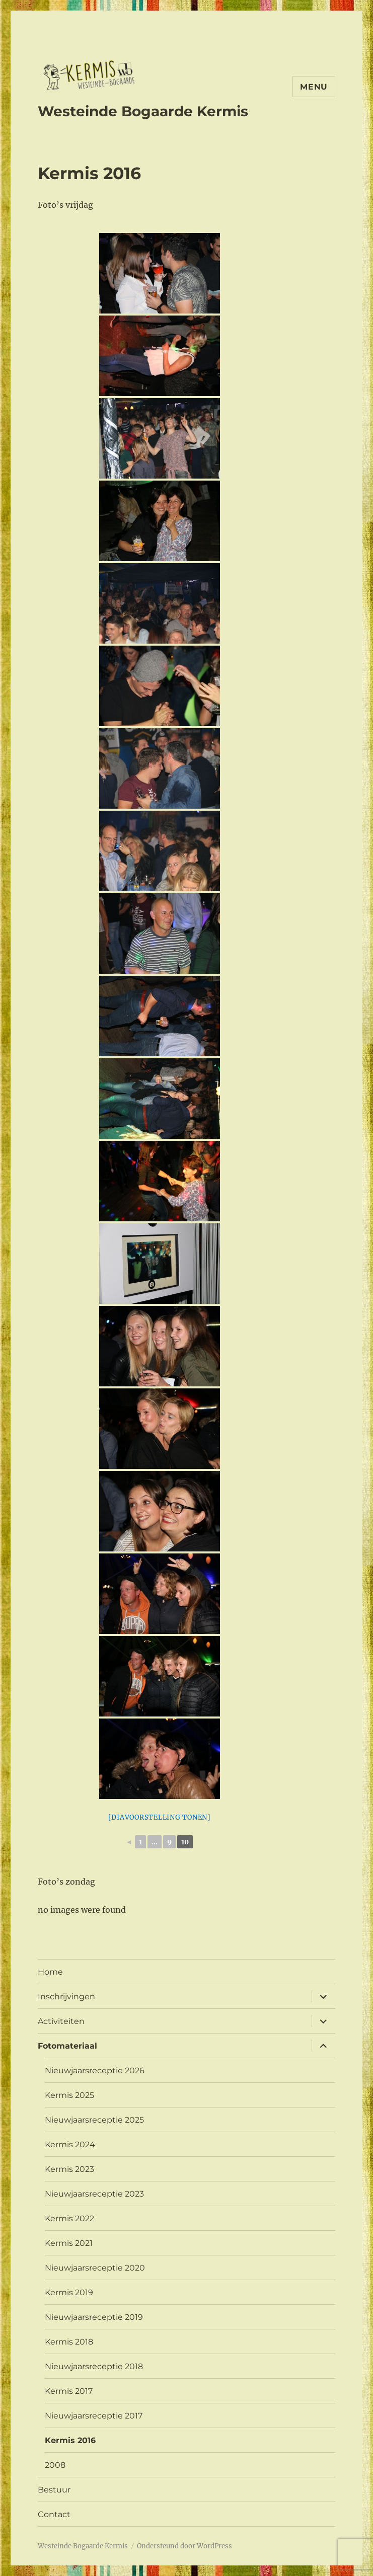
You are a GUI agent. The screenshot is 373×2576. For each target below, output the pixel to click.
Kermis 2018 (69, 2342)
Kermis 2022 (69, 2218)
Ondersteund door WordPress (184, 2546)
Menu (314, 87)
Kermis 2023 (69, 2169)
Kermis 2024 (70, 2144)
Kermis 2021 (69, 2243)
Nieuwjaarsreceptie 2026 (94, 2070)
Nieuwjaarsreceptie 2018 (94, 2366)
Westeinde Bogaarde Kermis (143, 111)
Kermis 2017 (69, 2391)
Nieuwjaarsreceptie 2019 (94, 2317)
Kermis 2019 (69, 2292)
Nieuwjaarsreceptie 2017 (93, 2416)
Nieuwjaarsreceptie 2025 (94, 2120)
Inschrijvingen (66, 1996)
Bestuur (54, 2489)
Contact (54, 2514)
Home (50, 1972)
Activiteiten (61, 2021)
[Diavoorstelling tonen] (159, 1817)
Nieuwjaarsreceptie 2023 (94, 2194)
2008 (55, 2465)
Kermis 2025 (69, 2095)
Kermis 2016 (70, 2440)
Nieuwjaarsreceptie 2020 (95, 2268)
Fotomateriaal (67, 2046)
